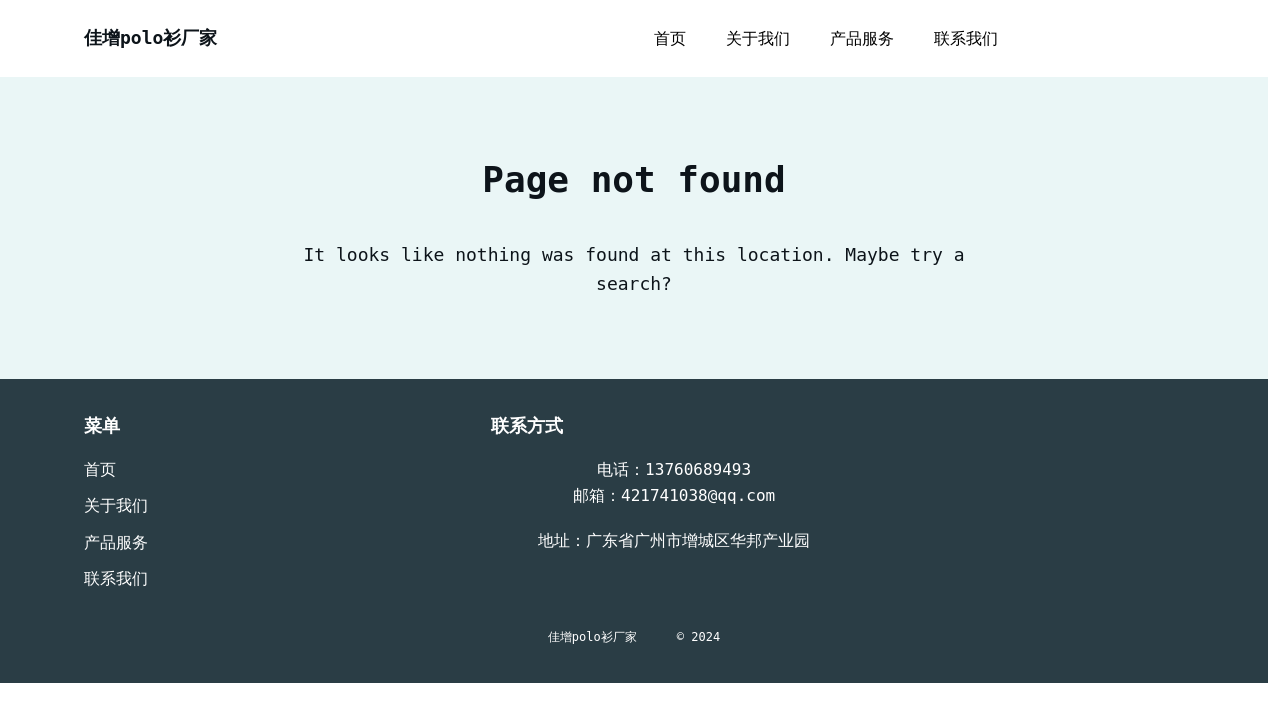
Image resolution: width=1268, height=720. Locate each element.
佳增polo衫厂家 (150, 37)
